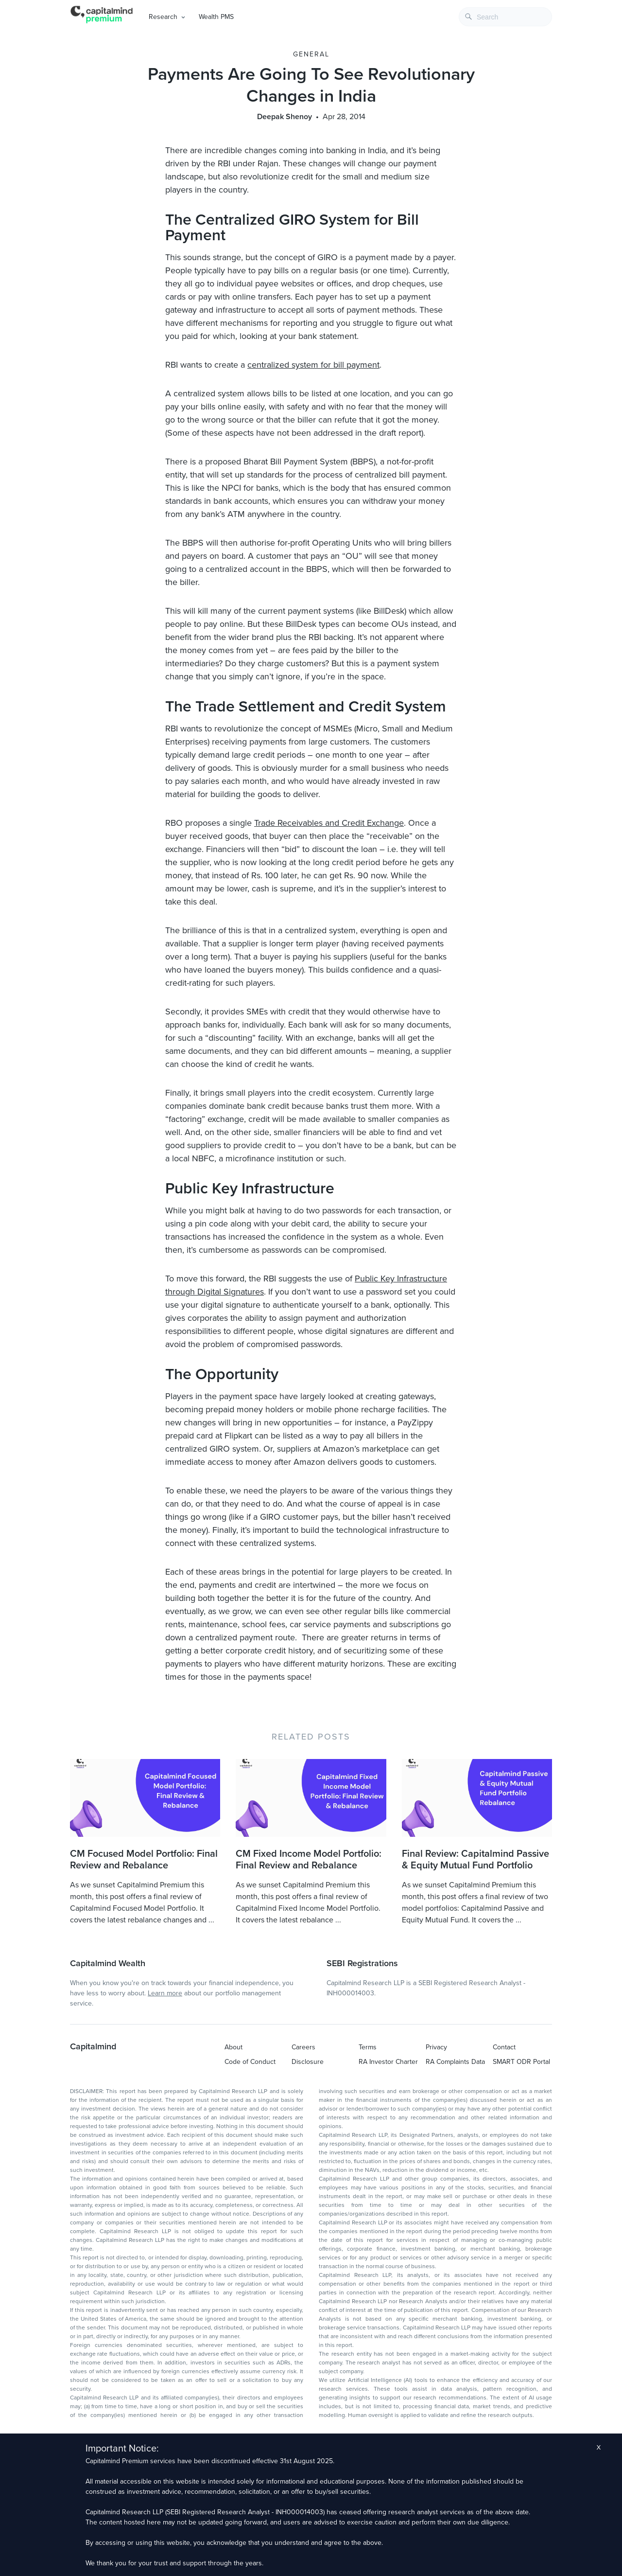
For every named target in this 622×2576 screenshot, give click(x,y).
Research (163, 17)
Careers (303, 2047)
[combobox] (505, 16)
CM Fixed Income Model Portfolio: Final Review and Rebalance (308, 1859)
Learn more (165, 1993)
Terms (368, 2047)
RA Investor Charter (388, 2062)
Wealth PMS (216, 17)
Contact (504, 2047)
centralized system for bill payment (313, 364)
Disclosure (308, 2062)
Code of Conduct (250, 2062)
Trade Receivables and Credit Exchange (329, 822)
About (233, 2047)
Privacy (436, 2047)
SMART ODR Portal (521, 2062)
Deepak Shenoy (284, 117)
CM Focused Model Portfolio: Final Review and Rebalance (144, 1859)
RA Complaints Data (455, 2062)
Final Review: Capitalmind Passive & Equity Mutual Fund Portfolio (475, 1859)
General (311, 54)
